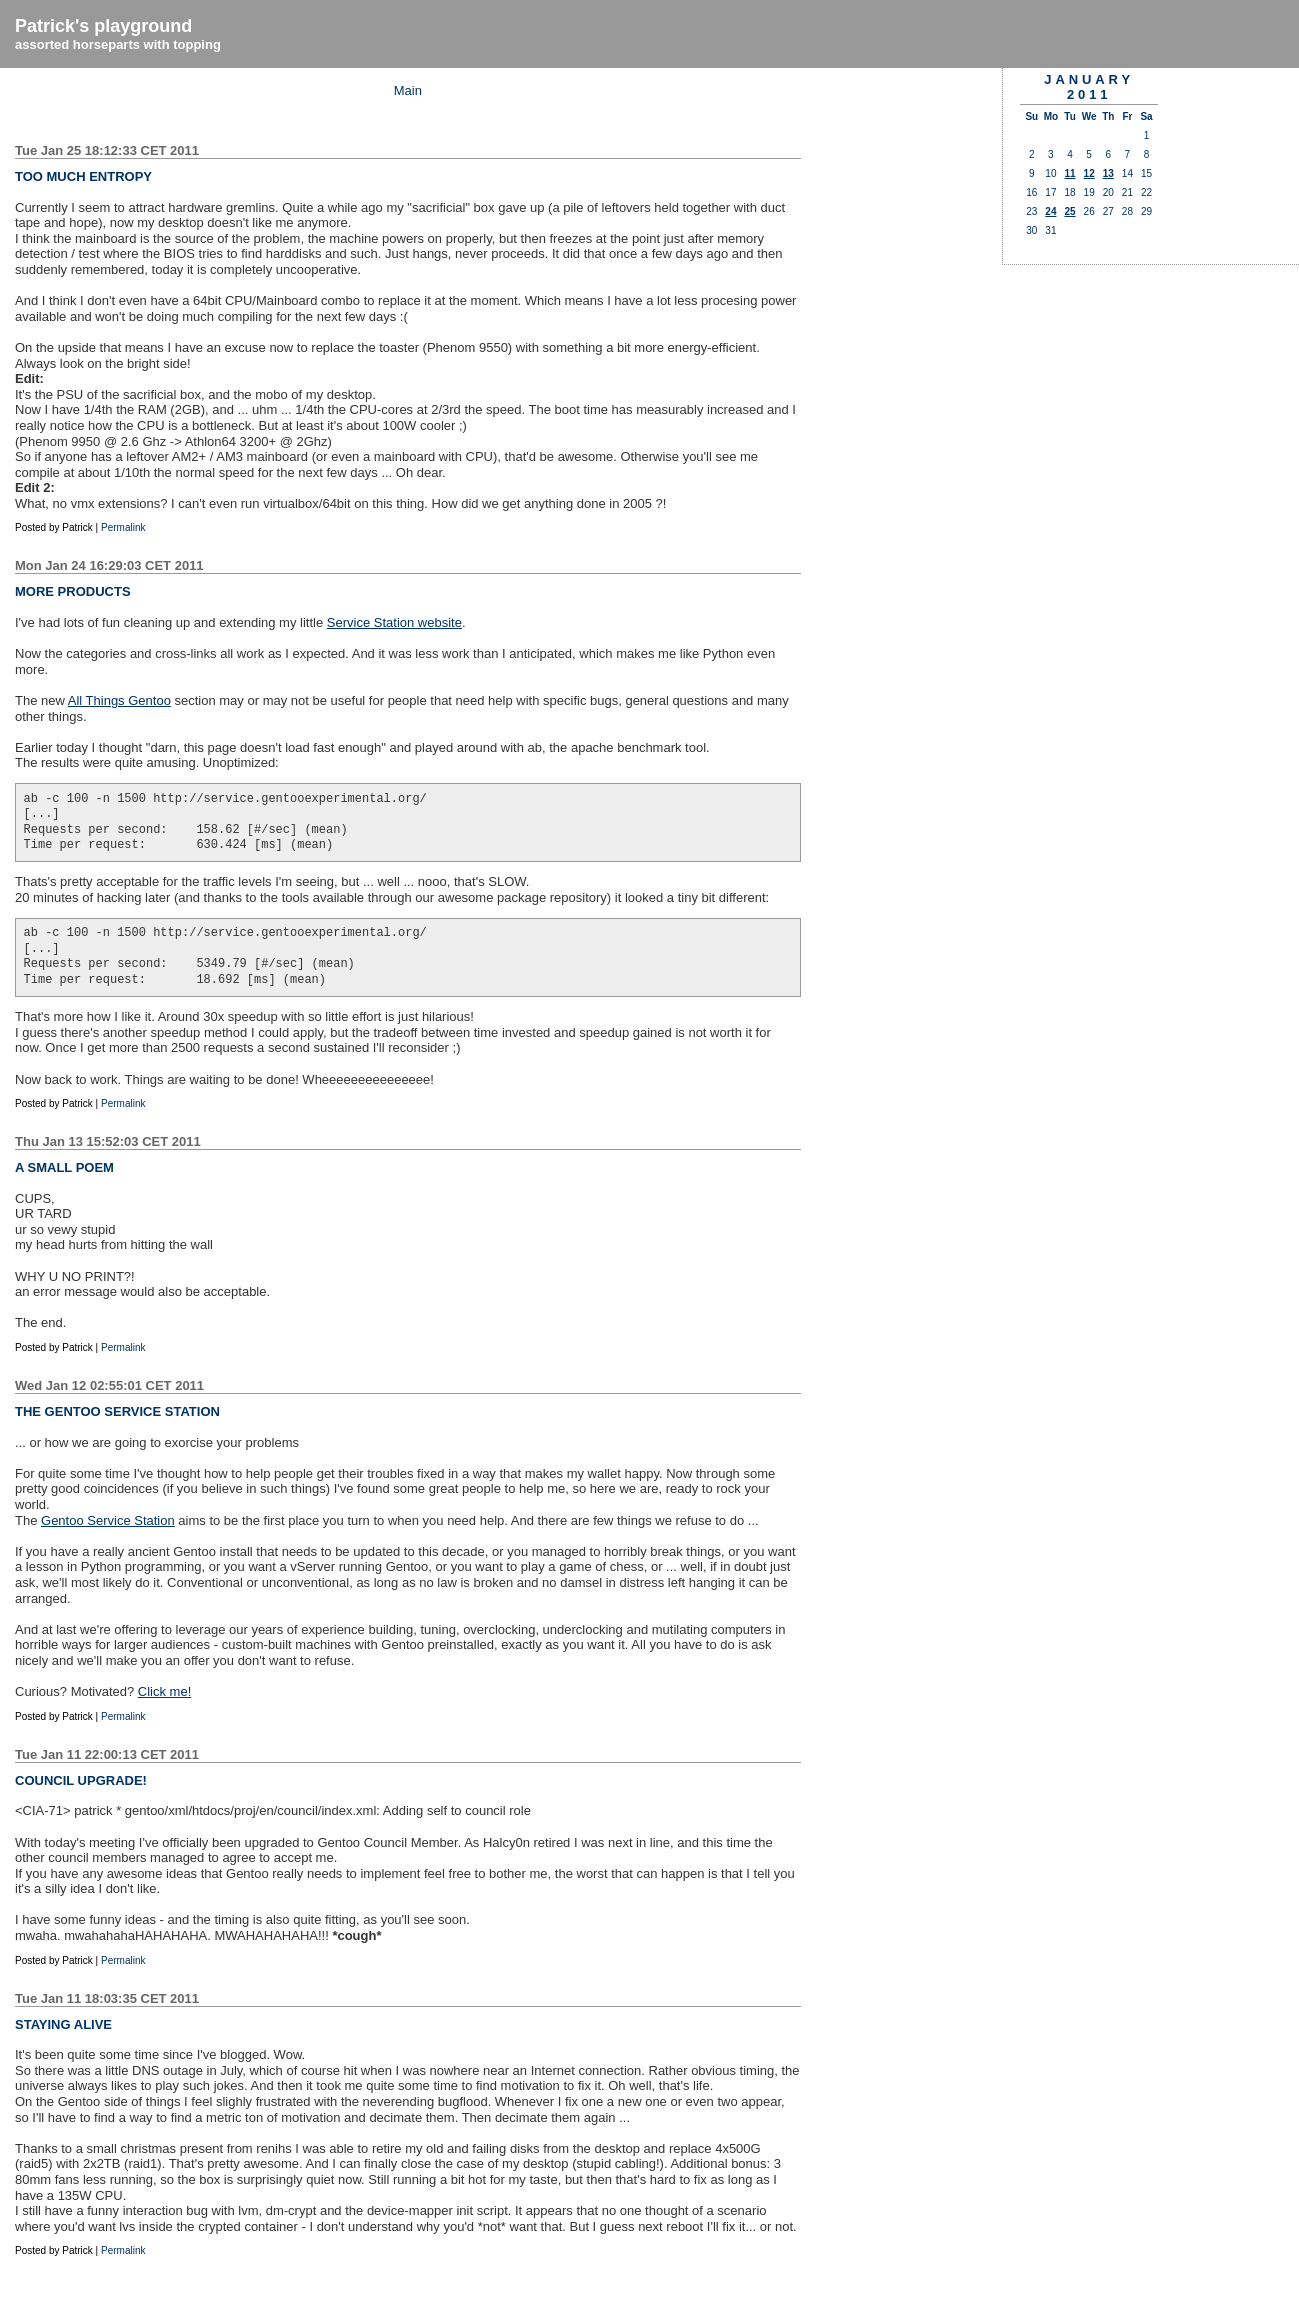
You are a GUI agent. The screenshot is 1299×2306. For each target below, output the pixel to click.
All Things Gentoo (119, 700)
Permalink (123, 527)
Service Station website (394, 622)
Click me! (164, 1691)
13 (1108, 173)
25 (1069, 211)
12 (1089, 173)
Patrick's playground (103, 26)
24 (1050, 211)
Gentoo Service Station (108, 1520)
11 (1069, 173)
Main (408, 90)
